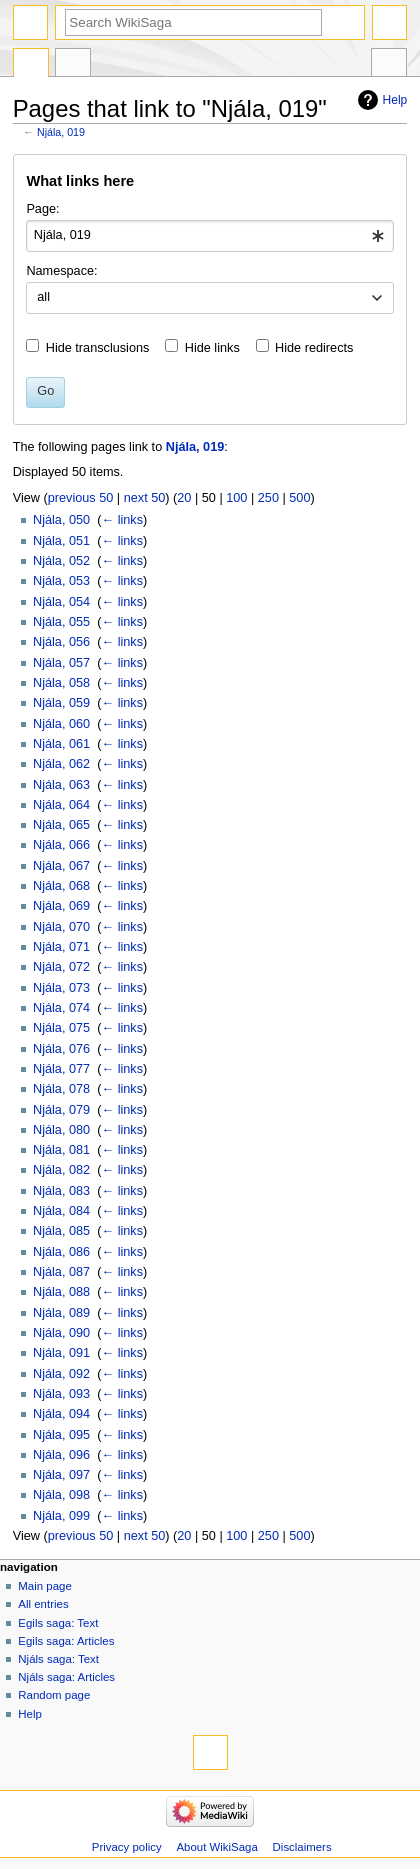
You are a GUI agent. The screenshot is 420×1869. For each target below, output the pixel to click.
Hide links (212, 348)
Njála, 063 (61, 785)
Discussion (73, 65)
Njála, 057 (61, 663)
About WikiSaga (216, 1847)
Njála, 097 (61, 1475)
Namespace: (61, 271)
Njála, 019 (61, 132)
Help (395, 100)
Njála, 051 (61, 541)
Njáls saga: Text (58, 1659)
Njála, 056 (61, 642)
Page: (42, 209)
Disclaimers (302, 1847)
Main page (45, 1586)
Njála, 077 (61, 1069)
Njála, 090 (61, 1333)
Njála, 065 (61, 825)
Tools (389, 65)
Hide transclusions (98, 348)
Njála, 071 (61, 947)
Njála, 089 (61, 1313)
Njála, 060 (61, 724)
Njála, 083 (61, 1191)
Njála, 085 (61, 1231)
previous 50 (81, 498)
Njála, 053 (61, 581)
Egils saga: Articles (66, 1641)
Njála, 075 (61, 1028)
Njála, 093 (61, 1394)
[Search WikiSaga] (193, 22)
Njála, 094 (61, 1414)
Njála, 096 (61, 1455)
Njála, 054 (61, 602)
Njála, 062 (61, 764)
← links (122, 520)
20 (184, 498)
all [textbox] (43, 297)
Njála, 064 (61, 805)
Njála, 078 (61, 1089)
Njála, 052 (61, 561)
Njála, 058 (61, 683)
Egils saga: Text (58, 1623)
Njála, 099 (61, 1516)
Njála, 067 (61, 866)
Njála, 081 (61, 1150)
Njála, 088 (61, 1292)
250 (268, 498)
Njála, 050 (61, 520)
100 (236, 498)
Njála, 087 (61, 1272)
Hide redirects (314, 348)
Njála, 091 (61, 1353)
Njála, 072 (61, 967)
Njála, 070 (61, 927)
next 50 (145, 498)
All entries (43, 1604)
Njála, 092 (61, 1374)
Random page (54, 1695)
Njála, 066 (61, 845)
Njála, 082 (61, 1170)
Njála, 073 (61, 988)
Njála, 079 (61, 1110)
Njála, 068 (61, 886)
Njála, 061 (61, 744)
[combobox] (209, 236)
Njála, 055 (61, 622)
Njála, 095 (61, 1435)
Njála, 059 (61, 703)
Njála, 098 (61, 1495)
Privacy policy (127, 1847)
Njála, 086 (61, 1252)
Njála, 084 (61, 1211)
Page (31, 65)
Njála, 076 (61, 1049)
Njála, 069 (61, 906)
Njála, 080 (61, 1130)
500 (299, 498)
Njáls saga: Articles (66, 1677)
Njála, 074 (61, 1008)
